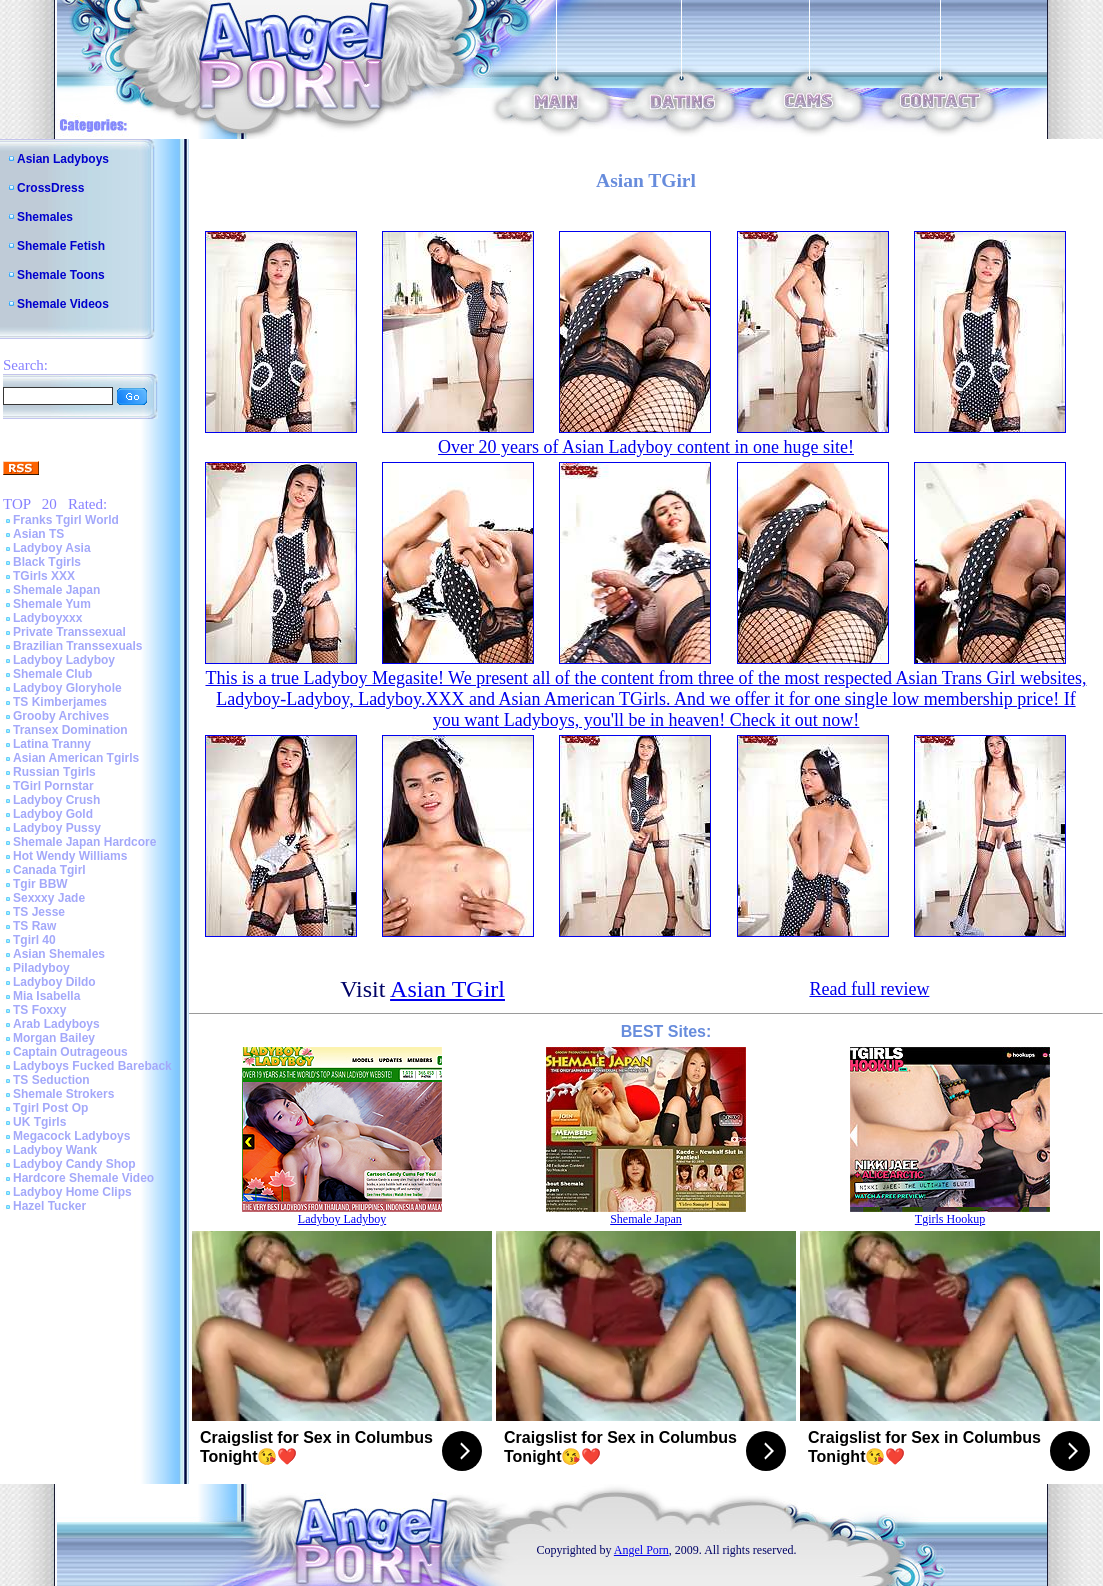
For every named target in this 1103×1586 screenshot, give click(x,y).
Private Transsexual (69, 632)
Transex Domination (70, 730)
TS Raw (34, 926)
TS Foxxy (39, 1010)
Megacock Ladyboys (71, 1136)
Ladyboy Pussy (57, 828)
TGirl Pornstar (53, 786)
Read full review (869, 989)
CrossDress (50, 188)
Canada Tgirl (49, 870)
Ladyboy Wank (55, 1150)
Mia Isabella (46, 996)
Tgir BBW (40, 884)
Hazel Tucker (49, 1206)
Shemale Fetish (61, 246)
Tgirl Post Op (50, 1108)
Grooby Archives (61, 716)
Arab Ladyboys (56, 1024)
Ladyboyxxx (47, 618)
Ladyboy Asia (52, 548)
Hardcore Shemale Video (83, 1178)
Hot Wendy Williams (70, 856)
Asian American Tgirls (76, 758)
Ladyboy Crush (56, 800)
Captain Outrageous (70, 1052)
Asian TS (38, 534)
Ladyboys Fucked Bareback (92, 1066)
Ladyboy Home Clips (72, 1192)
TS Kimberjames (60, 702)
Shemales (45, 217)
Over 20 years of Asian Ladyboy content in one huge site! (646, 447)
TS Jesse (39, 912)
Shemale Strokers (63, 1094)
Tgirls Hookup (950, 1219)
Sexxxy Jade (49, 898)
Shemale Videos (63, 304)
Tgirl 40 (34, 940)
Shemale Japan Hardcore (84, 842)
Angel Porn (641, 1550)
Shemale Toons (61, 275)
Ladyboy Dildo (54, 982)
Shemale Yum (52, 604)
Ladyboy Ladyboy (64, 660)
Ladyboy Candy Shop (74, 1164)
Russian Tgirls (54, 772)
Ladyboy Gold (53, 814)
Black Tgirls (47, 562)
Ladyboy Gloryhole (67, 688)
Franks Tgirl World (66, 520)
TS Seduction (51, 1080)
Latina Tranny (52, 744)
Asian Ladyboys (63, 159)
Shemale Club (52, 674)
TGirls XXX (44, 576)
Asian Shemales (59, 954)
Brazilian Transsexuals (77, 646)
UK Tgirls (39, 1122)
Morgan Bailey (54, 1038)
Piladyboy (41, 968)
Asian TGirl (447, 989)
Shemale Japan (56, 590)
